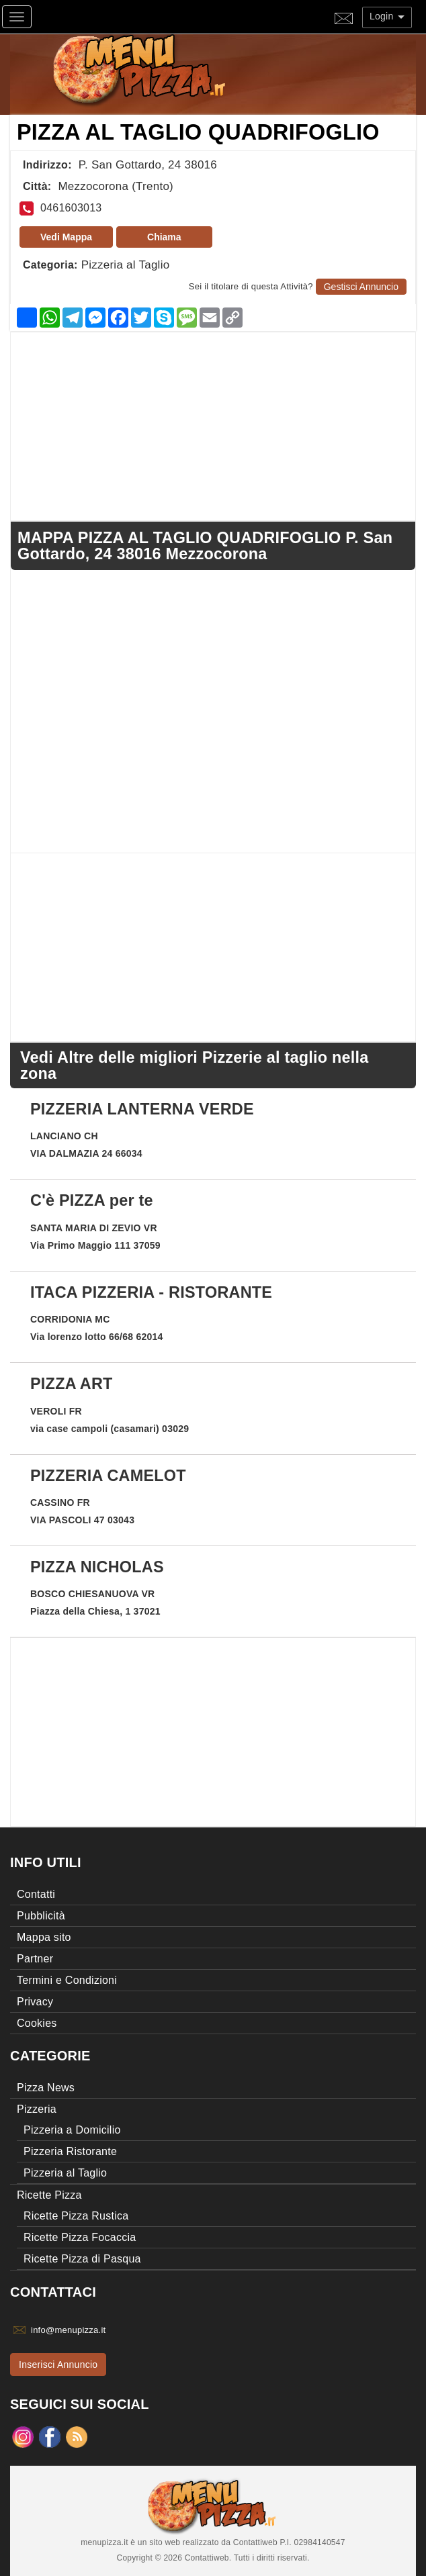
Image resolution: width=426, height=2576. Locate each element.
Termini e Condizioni (67, 1980)
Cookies (37, 2023)
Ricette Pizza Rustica (76, 2216)
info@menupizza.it (68, 2330)
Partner (35, 1958)
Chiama (164, 237)
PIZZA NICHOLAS (97, 1567)
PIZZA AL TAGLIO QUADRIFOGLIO (198, 132)
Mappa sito (44, 1937)
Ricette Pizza (49, 2195)
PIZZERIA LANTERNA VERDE (142, 1109)
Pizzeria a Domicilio (72, 2130)
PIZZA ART (71, 1383)
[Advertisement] (213, 426)
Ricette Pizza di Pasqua (82, 2258)
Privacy (35, 2001)
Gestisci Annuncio (361, 286)
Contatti (36, 1894)
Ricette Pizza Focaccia (80, 2237)
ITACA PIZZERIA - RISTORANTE (151, 1292)
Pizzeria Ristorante (70, 2151)
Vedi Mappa (66, 237)
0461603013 (70, 207)
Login (387, 16)
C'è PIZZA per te (91, 1200)
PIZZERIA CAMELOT (108, 1475)
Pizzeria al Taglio (125, 264)
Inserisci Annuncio (58, 2364)
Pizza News (46, 2087)
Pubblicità (41, 1915)
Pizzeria (36, 2109)
